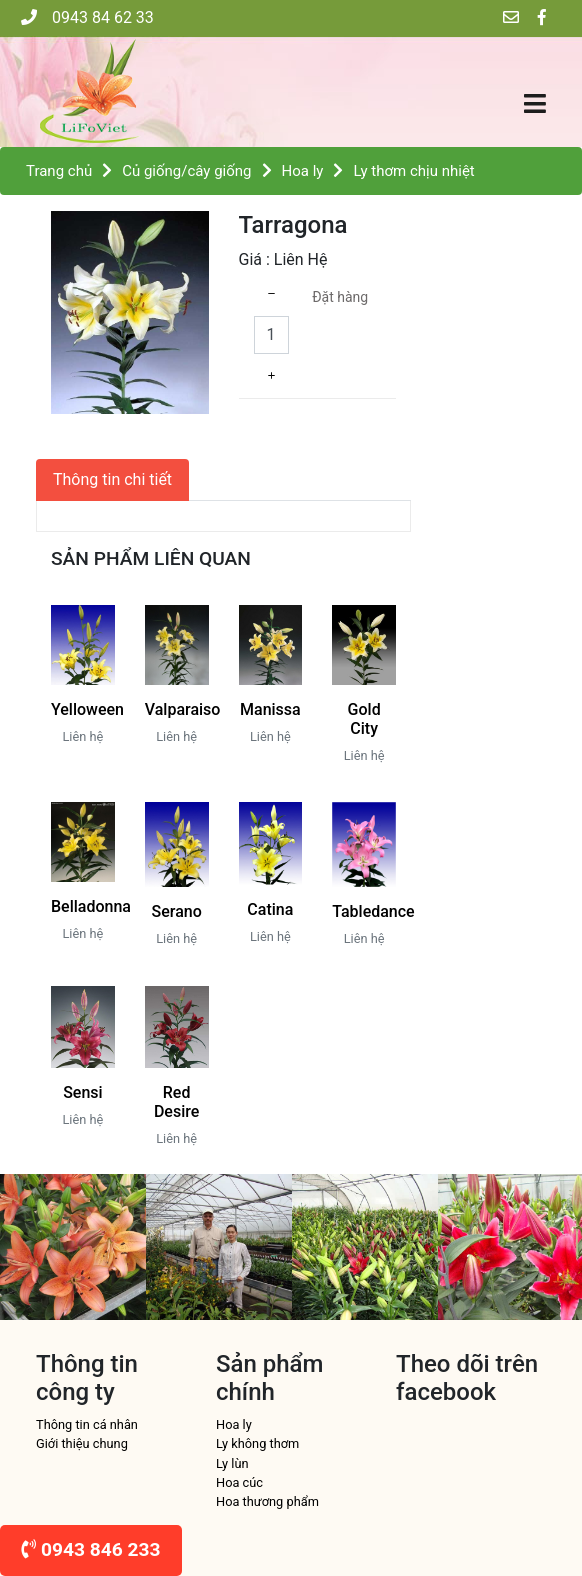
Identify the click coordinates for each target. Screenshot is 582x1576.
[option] (73, 1247)
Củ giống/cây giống (186, 171)
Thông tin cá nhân (87, 1424)
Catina (270, 909)
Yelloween (87, 709)
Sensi (82, 1092)
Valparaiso (183, 709)
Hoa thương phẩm (267, 1501)
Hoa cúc (239, 1482)
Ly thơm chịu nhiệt (413, 171)
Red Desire (176, 1102)
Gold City (364, 719)
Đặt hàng (340, 297)
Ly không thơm (257, 1443)
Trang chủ (59, 171)
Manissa (270, 709)
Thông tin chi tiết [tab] (112, 479)
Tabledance (373, 911)
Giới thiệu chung (82, 1443)
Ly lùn (232, 1463)
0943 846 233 (91, 1549)
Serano (177, 911)
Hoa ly (303, 171)
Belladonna (91, 906)
